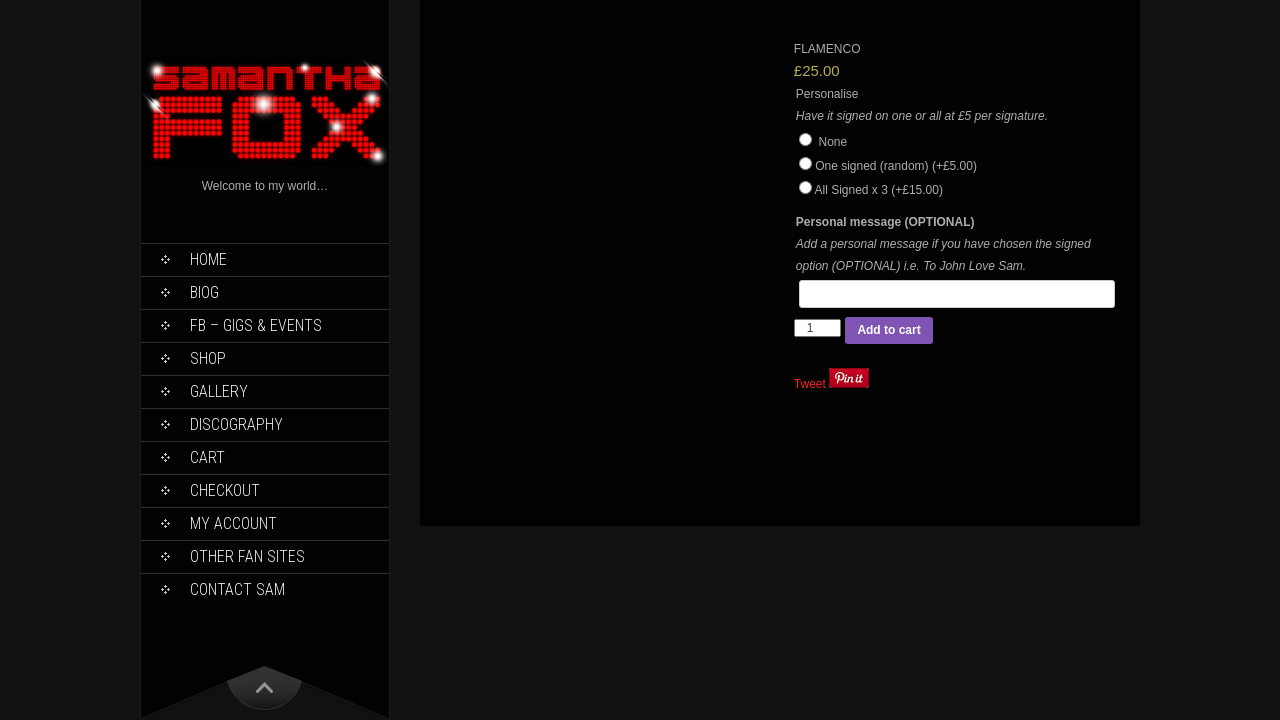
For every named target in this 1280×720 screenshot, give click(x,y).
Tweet (810, 384)
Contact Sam (237, 589)
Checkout (225, 490)
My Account (233, 523)
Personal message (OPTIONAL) (885, 222)
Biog (204, 292)
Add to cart (888, 330)
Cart (207, 457)
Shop (208, 358)
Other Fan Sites (247, 556)
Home (208, 259)
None (823, 142)
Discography (236, 424)
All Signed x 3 (878, 190)
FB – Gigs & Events (256, 325)
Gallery (219, 391)
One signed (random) (896, 166)
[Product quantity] (818, 328)
